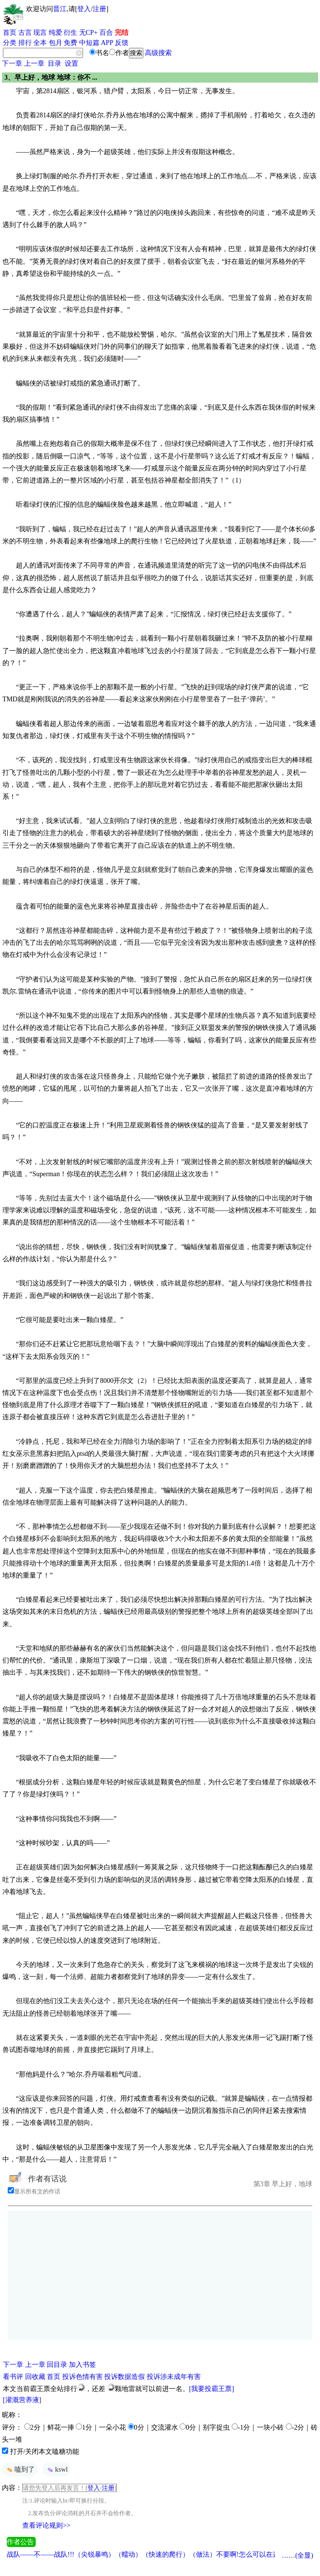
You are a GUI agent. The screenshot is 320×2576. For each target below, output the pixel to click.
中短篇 (89, 42)
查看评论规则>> (46, 2525)
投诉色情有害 (82, 2376)
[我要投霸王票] (211, 2388)
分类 (9, 42)
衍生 (70, 32)
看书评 (13, 2376)
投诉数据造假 (124, 2376)
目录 (54, 63)
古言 (25, 32)
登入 (84, 9)
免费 (70, 42)
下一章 (12, 63)
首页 (9, 32)
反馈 (121, 42)
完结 (121, 32)
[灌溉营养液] (22, 2400)
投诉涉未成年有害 (174, 2376)
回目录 (57, 2364)
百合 (106, 32)
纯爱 (55, 32)
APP (107, 42)
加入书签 (82, 2364)
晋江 (60, 9)
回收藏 (35, 2376)
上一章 (34, 63)
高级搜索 (158, 53)
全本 (40, 42)
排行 (25, 42)
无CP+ (88, 32)
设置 (71, 63)
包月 (55, 42)
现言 (40, 32)
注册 (99, 9)
